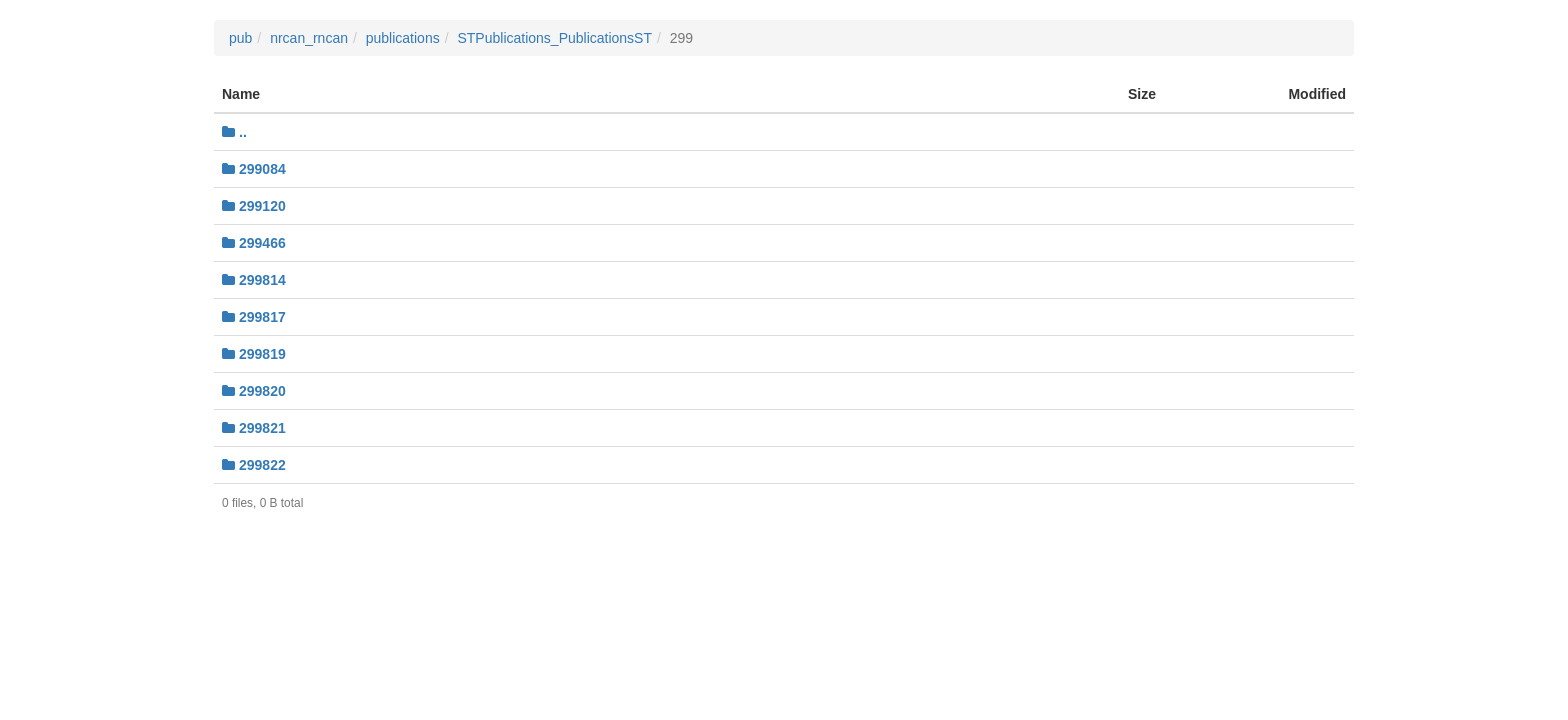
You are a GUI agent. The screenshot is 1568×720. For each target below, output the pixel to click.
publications (403, 38)
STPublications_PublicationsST (554, 38)
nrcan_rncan (309, 38)
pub (240, 38)
